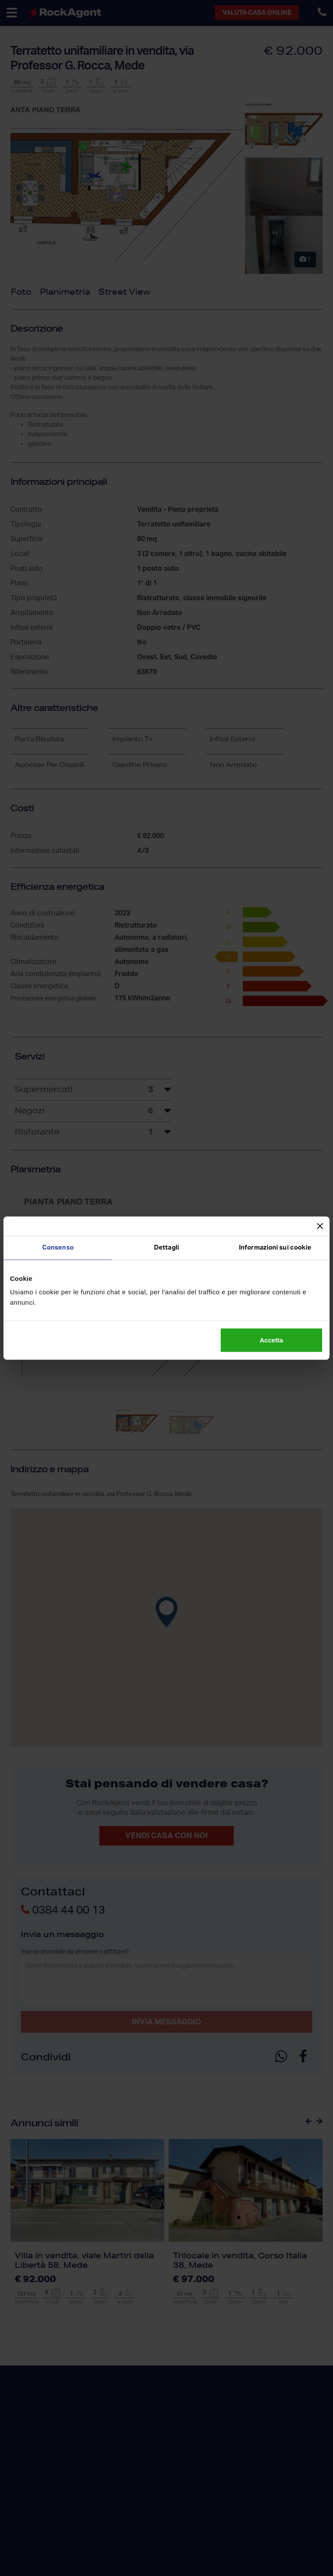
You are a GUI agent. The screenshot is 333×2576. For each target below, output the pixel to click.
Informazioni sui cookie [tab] (275, 1247)
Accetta (271, 1340)
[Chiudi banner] (320, 1226)
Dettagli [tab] (166, 1247)
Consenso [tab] (58, 1247)
